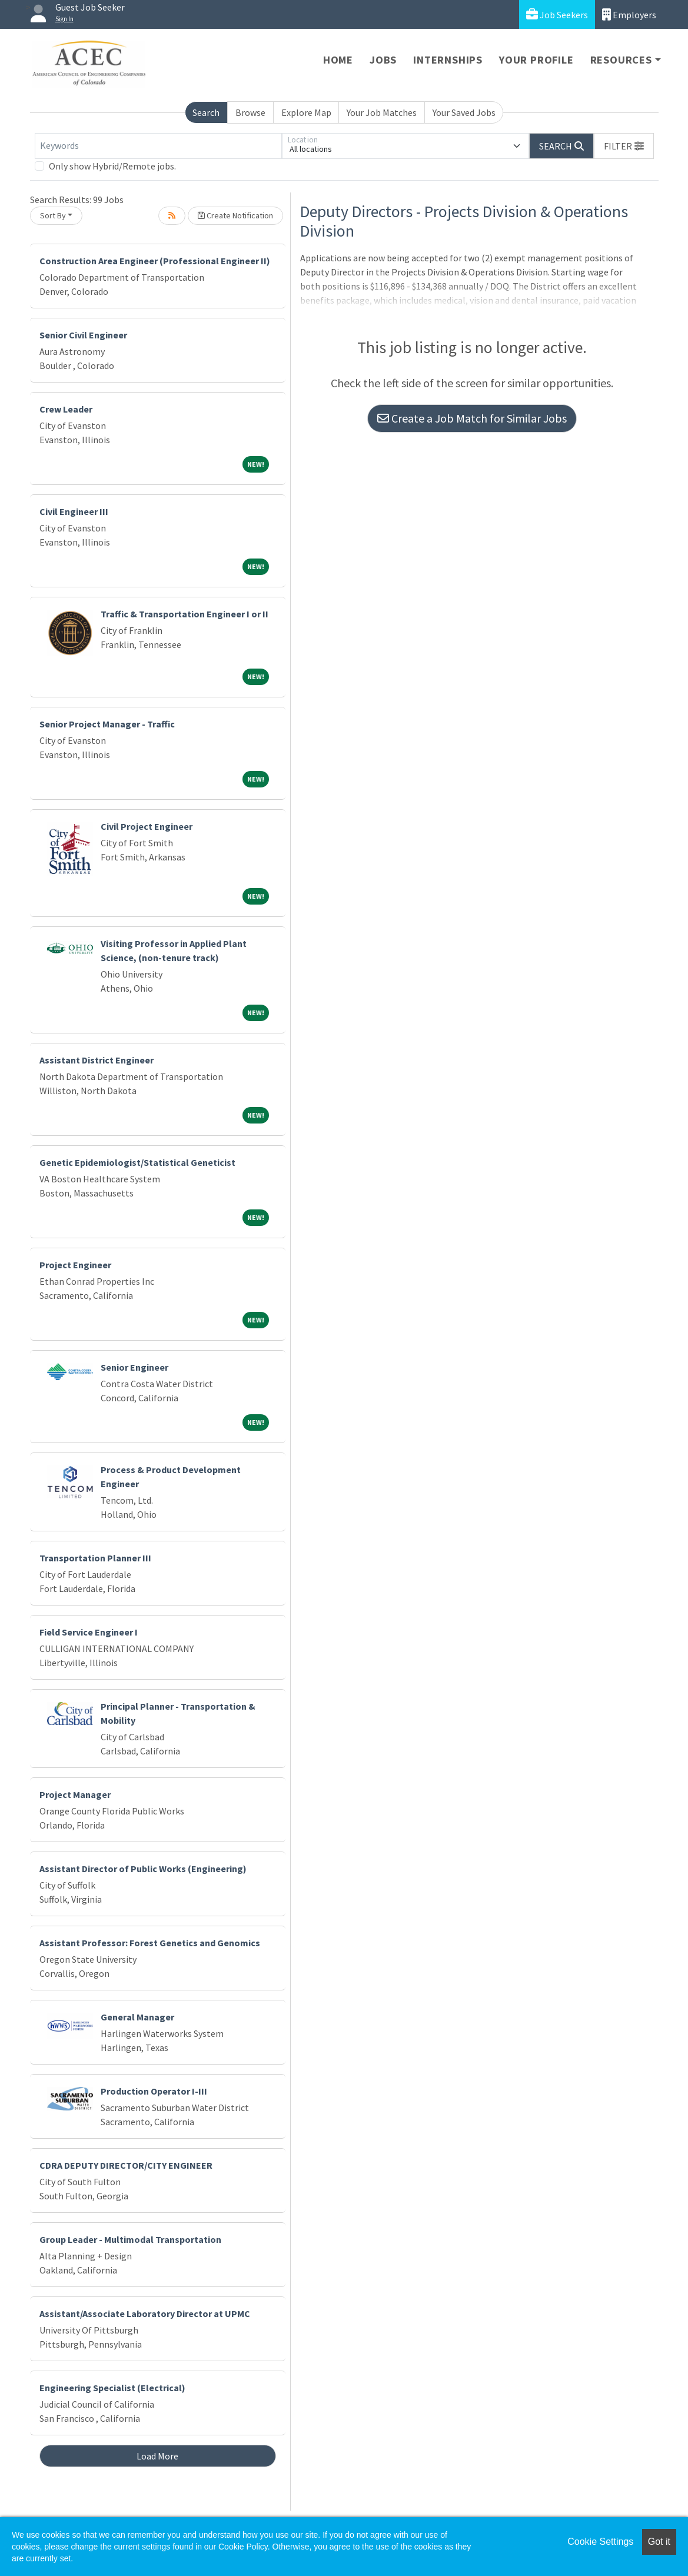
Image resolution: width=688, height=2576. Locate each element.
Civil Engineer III (73, 511)
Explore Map (306, 112)
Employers (629, 14)
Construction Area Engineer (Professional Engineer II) (154, 261)
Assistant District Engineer (96, 1060)
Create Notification (235, 215)
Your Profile (536, 60)
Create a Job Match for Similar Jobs (472, 418)
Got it (659, 2542)
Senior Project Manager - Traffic (107, 724)
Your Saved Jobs (464, 112)
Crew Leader (65, 409)
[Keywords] (158, 146)
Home (338, 60)
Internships (448, 60)
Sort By (53, 215)
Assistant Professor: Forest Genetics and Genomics (149, 1943)
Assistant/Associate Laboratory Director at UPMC (144, 2313)
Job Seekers (557, 14)
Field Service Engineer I (88, 1632)
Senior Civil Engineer (83, 335)
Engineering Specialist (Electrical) (112, 2388)
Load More (157, 2456)
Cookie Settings (600, 2542)
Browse (250, 112)
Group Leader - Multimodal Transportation (130, 2239)
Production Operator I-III (154, 2091)
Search (206, 112)
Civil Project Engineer (146, 826)
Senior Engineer (134, 1367)
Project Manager (75, 1794)
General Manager (137, 2017)
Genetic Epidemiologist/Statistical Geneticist (137, 1162)
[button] (624, 146)
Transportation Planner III (95, 1558)
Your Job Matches (382, 112)
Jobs (383, 60)
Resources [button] (621, 60)
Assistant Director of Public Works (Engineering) (143, 1868)
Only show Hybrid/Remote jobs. (112, 166)
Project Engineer (75, 1265)
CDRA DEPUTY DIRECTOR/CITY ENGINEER (125, 2165)
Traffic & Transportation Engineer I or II (184, 614)
